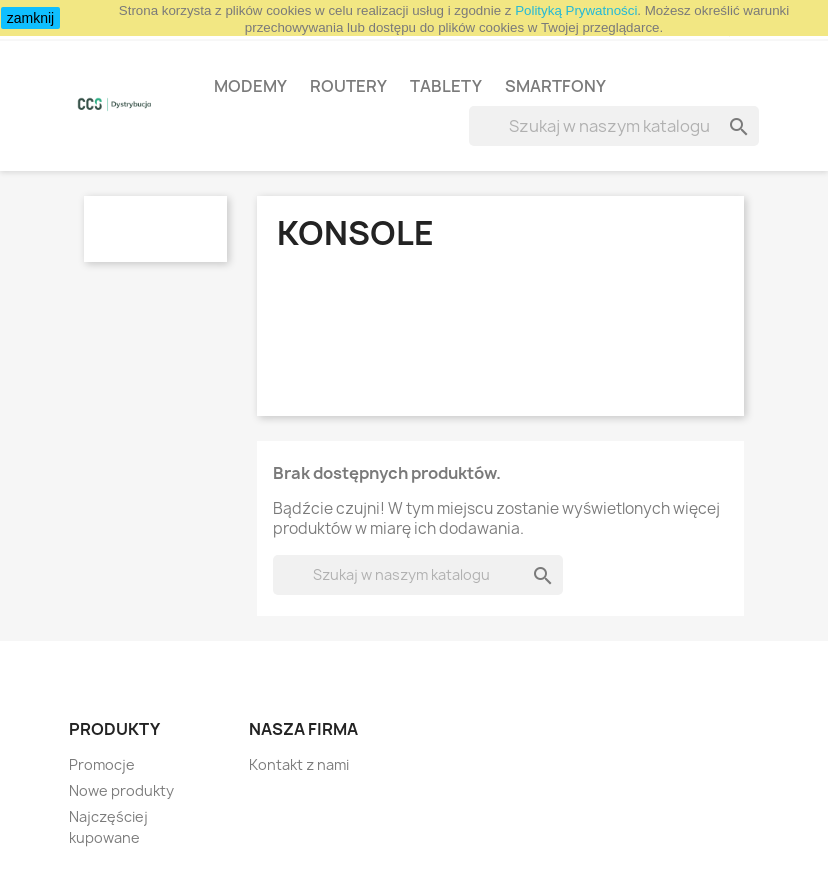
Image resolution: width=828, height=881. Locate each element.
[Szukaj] (614, 126)
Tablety (446, 86)
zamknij (30, 18)
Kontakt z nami (299, 764)
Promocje (102, 764)
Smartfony (555, 86)
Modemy (250, 86)
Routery (348, 86)
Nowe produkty (121, 790)
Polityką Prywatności (576, 10)
